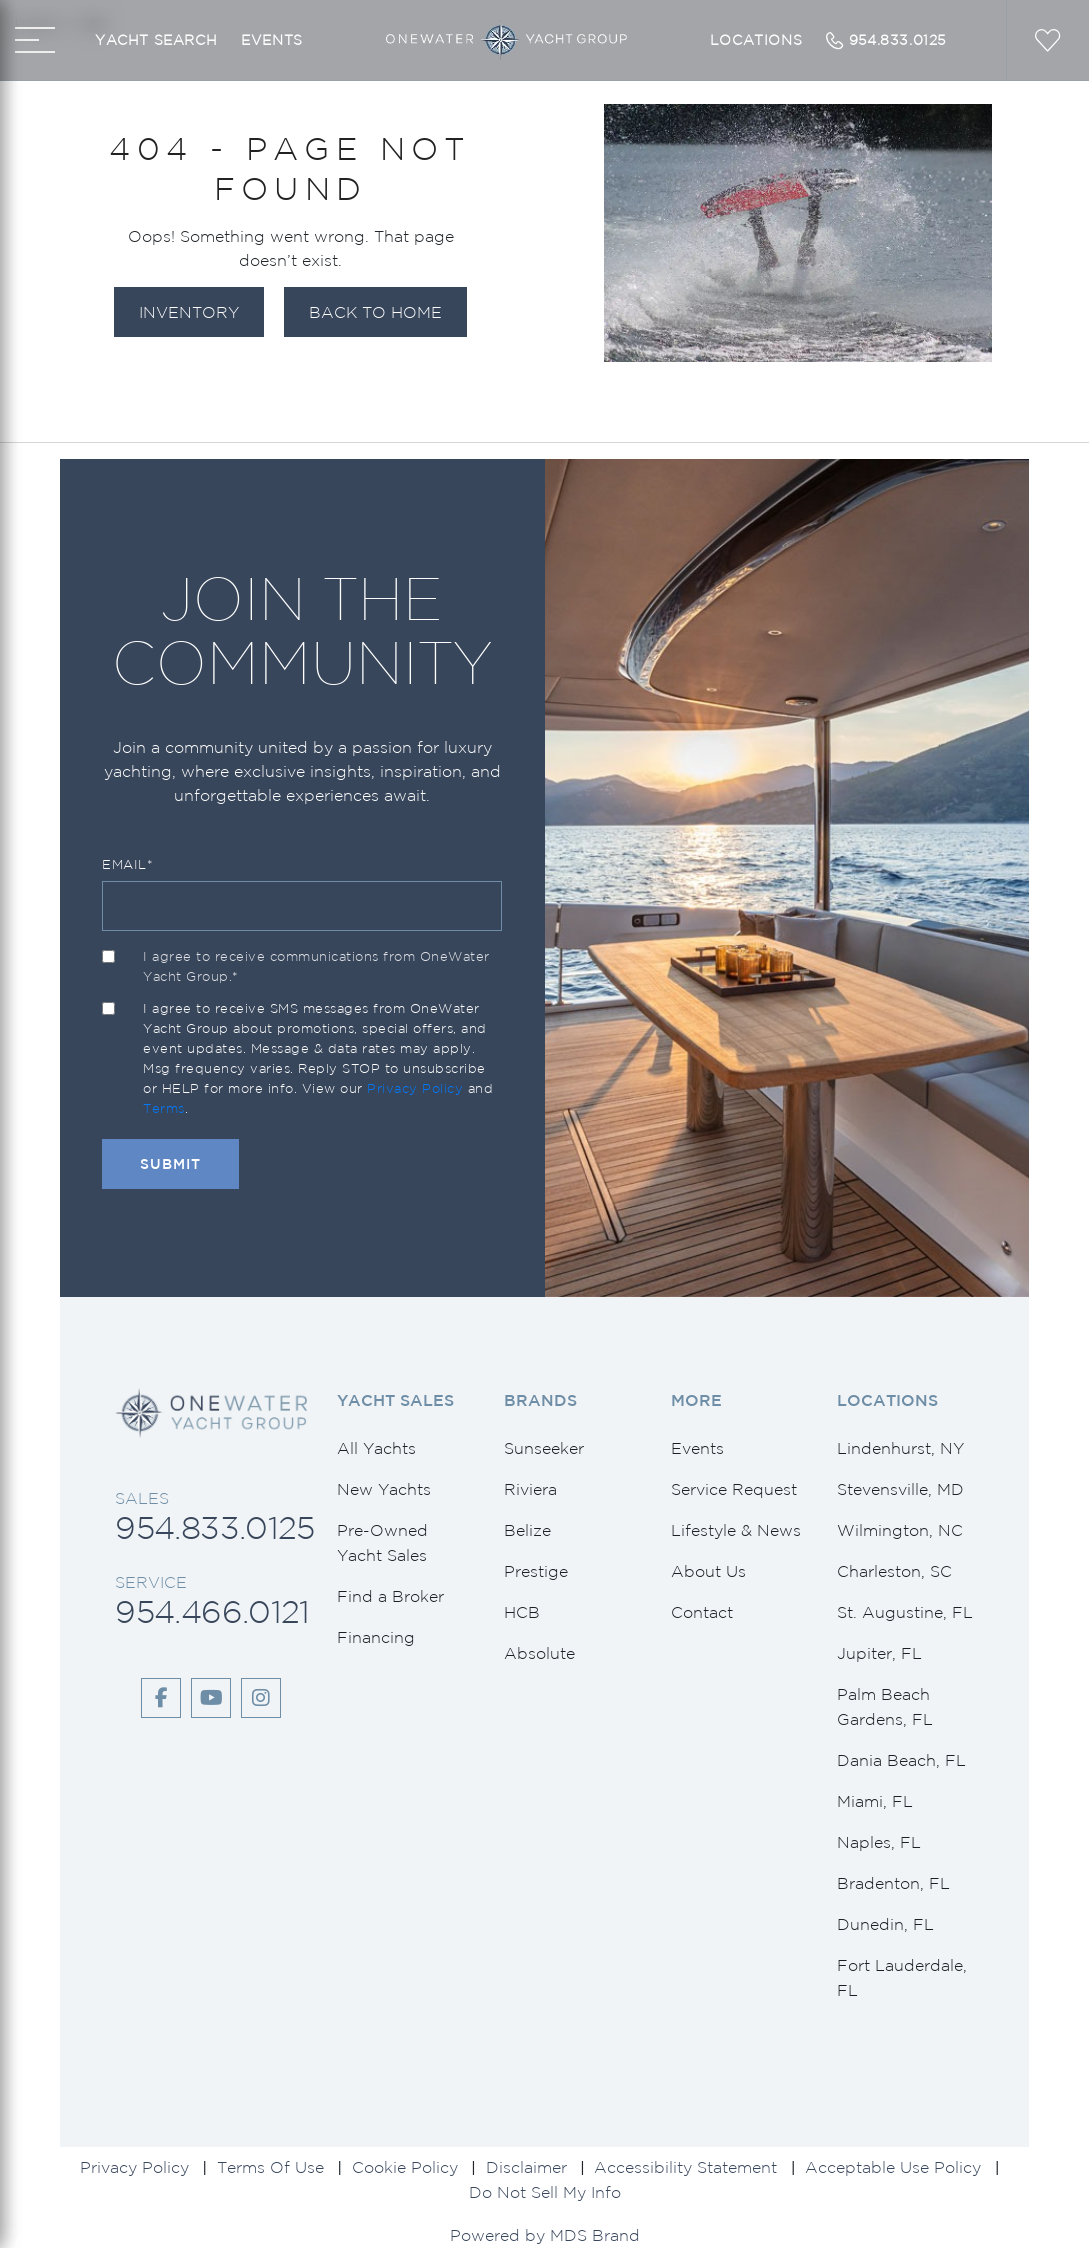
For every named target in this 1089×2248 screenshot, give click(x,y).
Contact (702, 1612)
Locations (756, 40)
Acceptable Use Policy (893, 2167)
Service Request (734, 1489)
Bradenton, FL (893, 1883)
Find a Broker (390, 1596)
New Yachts (384, 1489)
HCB (522, 1612)
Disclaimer (526, 2167)
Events (272, 40)
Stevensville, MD (900, 1489)
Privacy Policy (415, 1088)
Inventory (189, 312)
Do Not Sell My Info (545, 2192)
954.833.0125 (214, 1527)
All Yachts (376, 1448)
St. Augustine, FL (905, 1612)
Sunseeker (544, 1448)
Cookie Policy (405, 2167)
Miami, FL (875, 1801)
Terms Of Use (270, 2167)
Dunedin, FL (885, 1924)
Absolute (539, 1653)
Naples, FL (879, 1842)
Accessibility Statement (685, 2167)
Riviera (530, 1489)
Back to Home (375, 312)
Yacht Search (156, 40)
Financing (376, 1637)
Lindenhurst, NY (900, 1448)
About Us (708, 1571)
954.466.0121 (212, 1611)
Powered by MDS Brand (545, 2235)
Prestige (536, 1571)
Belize (527, 1530)
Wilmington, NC (900, 1530)
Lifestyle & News (736, 1530)
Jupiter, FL (879, 1653)
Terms (164, 1108)
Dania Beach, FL (901, 1760)
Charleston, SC (894, 1571)
